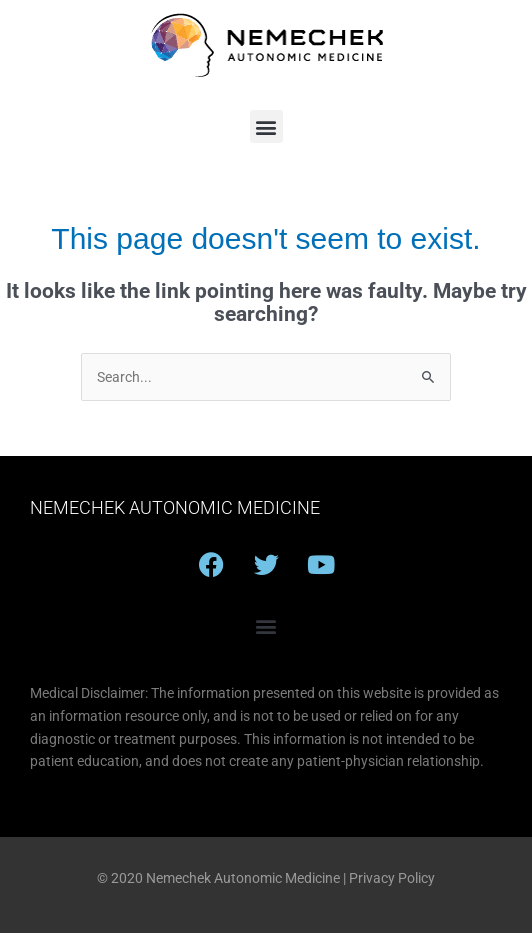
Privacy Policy (392, 878)
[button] (266, 126)
